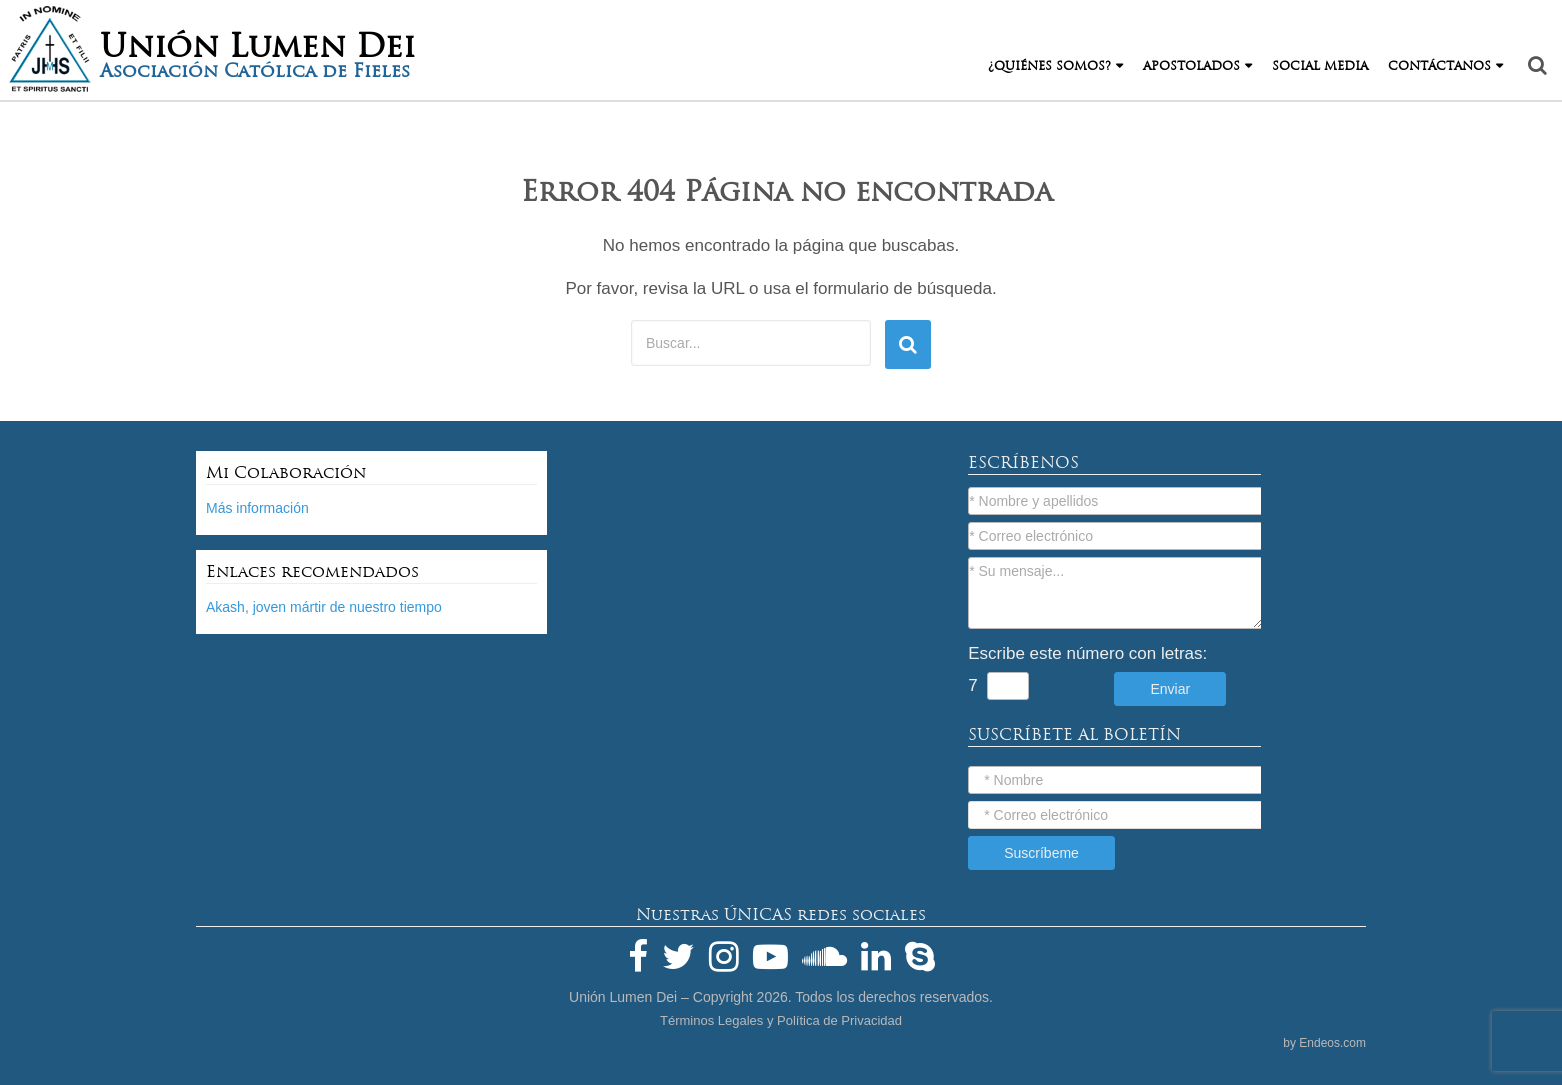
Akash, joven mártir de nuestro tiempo (324, 607)
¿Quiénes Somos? (1049, 66)
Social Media (1320, 66)
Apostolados (1191, 66)
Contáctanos (1439, 66)
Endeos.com (1332, 1043)
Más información (257, 508)
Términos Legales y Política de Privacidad (781, 1020)
